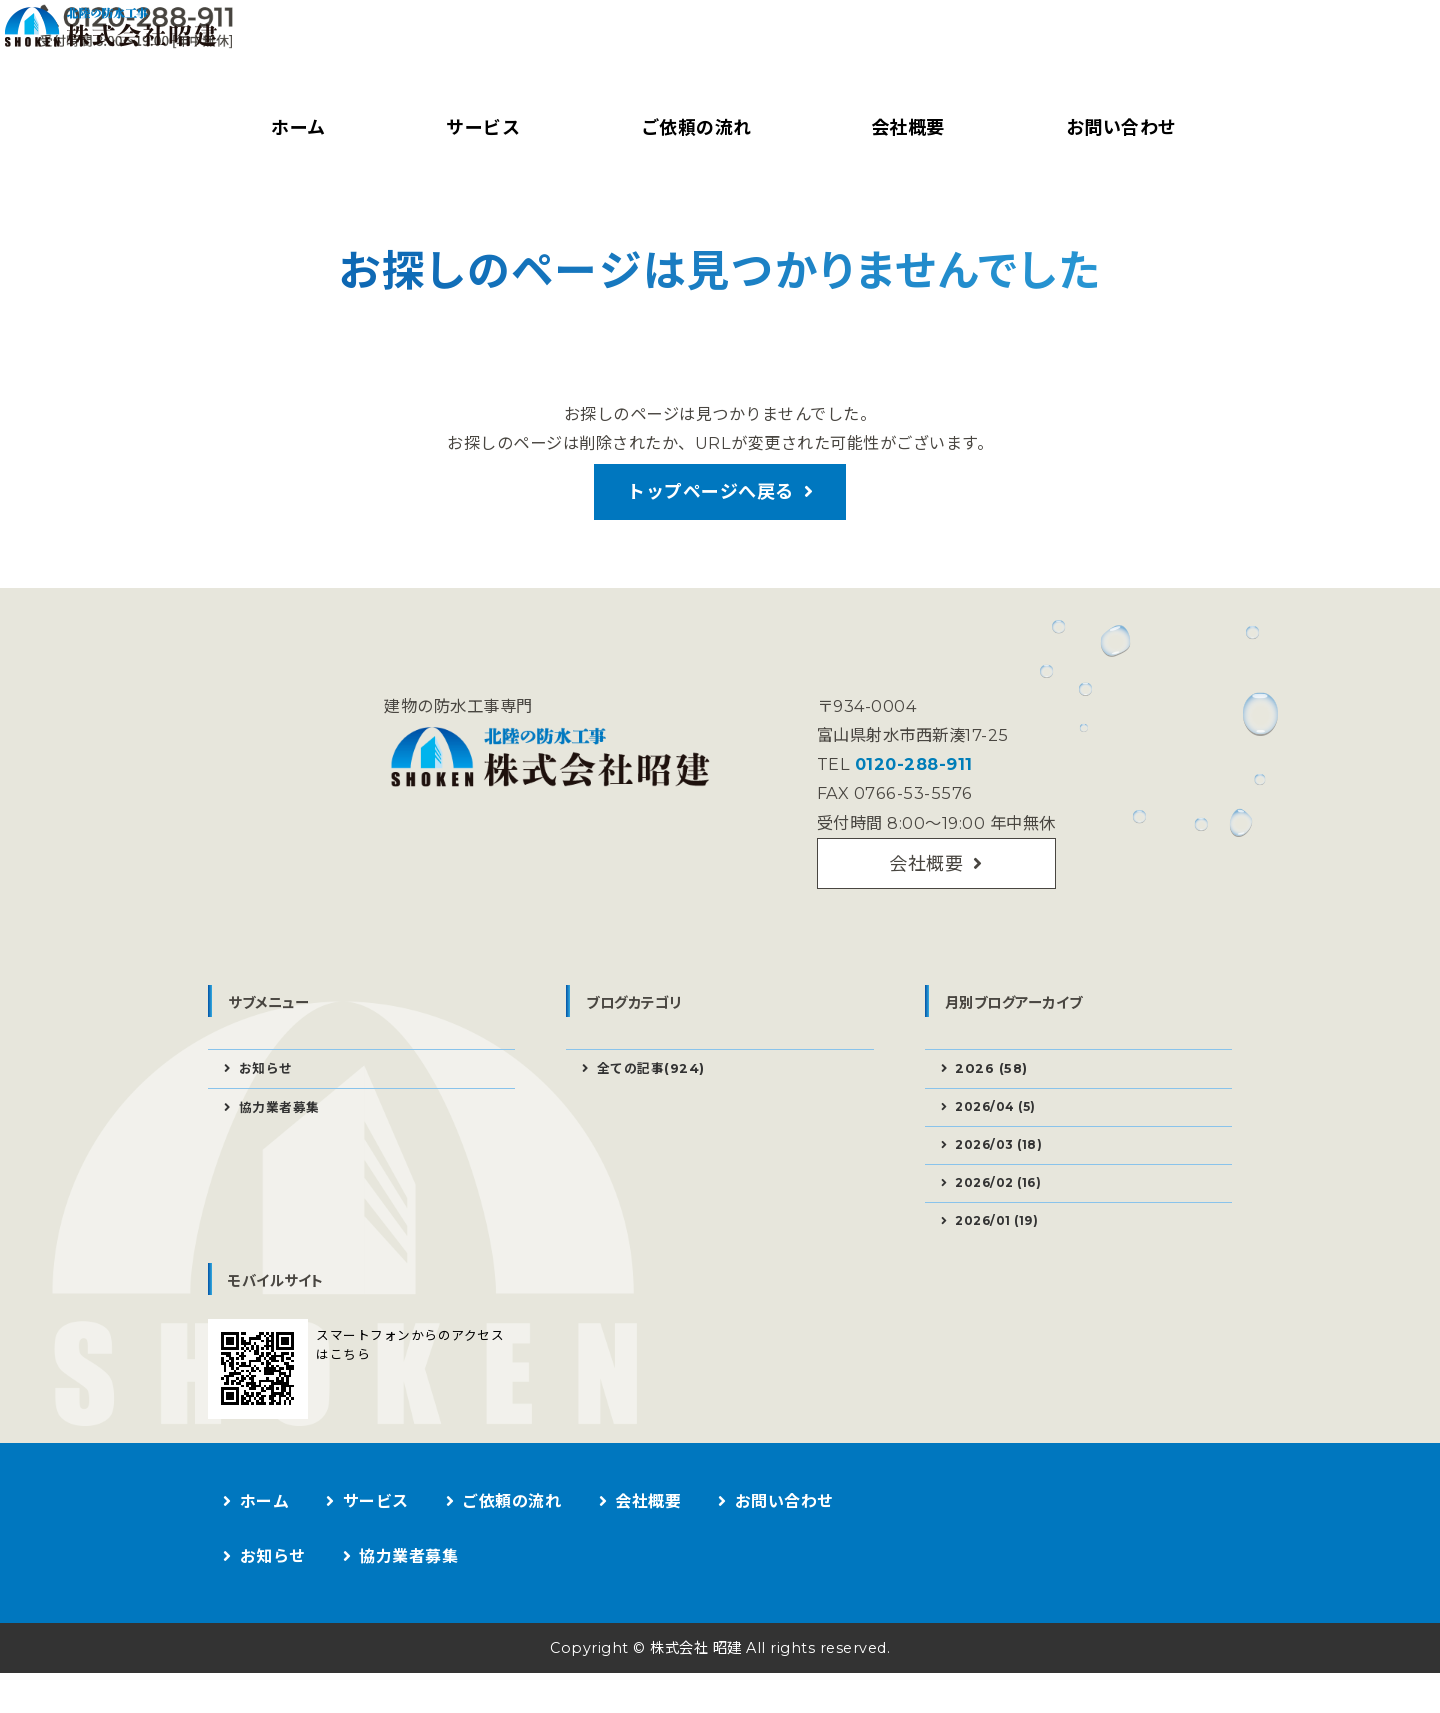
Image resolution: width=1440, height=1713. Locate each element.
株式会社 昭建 (692, 1687)
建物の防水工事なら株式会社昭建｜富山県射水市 (373, 55)
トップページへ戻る (710, 500)
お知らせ (269, 1094)
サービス (479, 128)
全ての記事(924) (655, 1094)
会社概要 (904, 128)
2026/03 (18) (1005, 1176)
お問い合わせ (1116, 128)
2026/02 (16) (1005, 1217)
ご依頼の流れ (691, 128)
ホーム (295, 128)
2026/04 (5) (1001, 1135)
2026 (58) (994, 1094)
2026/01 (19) (1003, 1258)
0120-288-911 (908, 781)
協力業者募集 (283, 1136)
